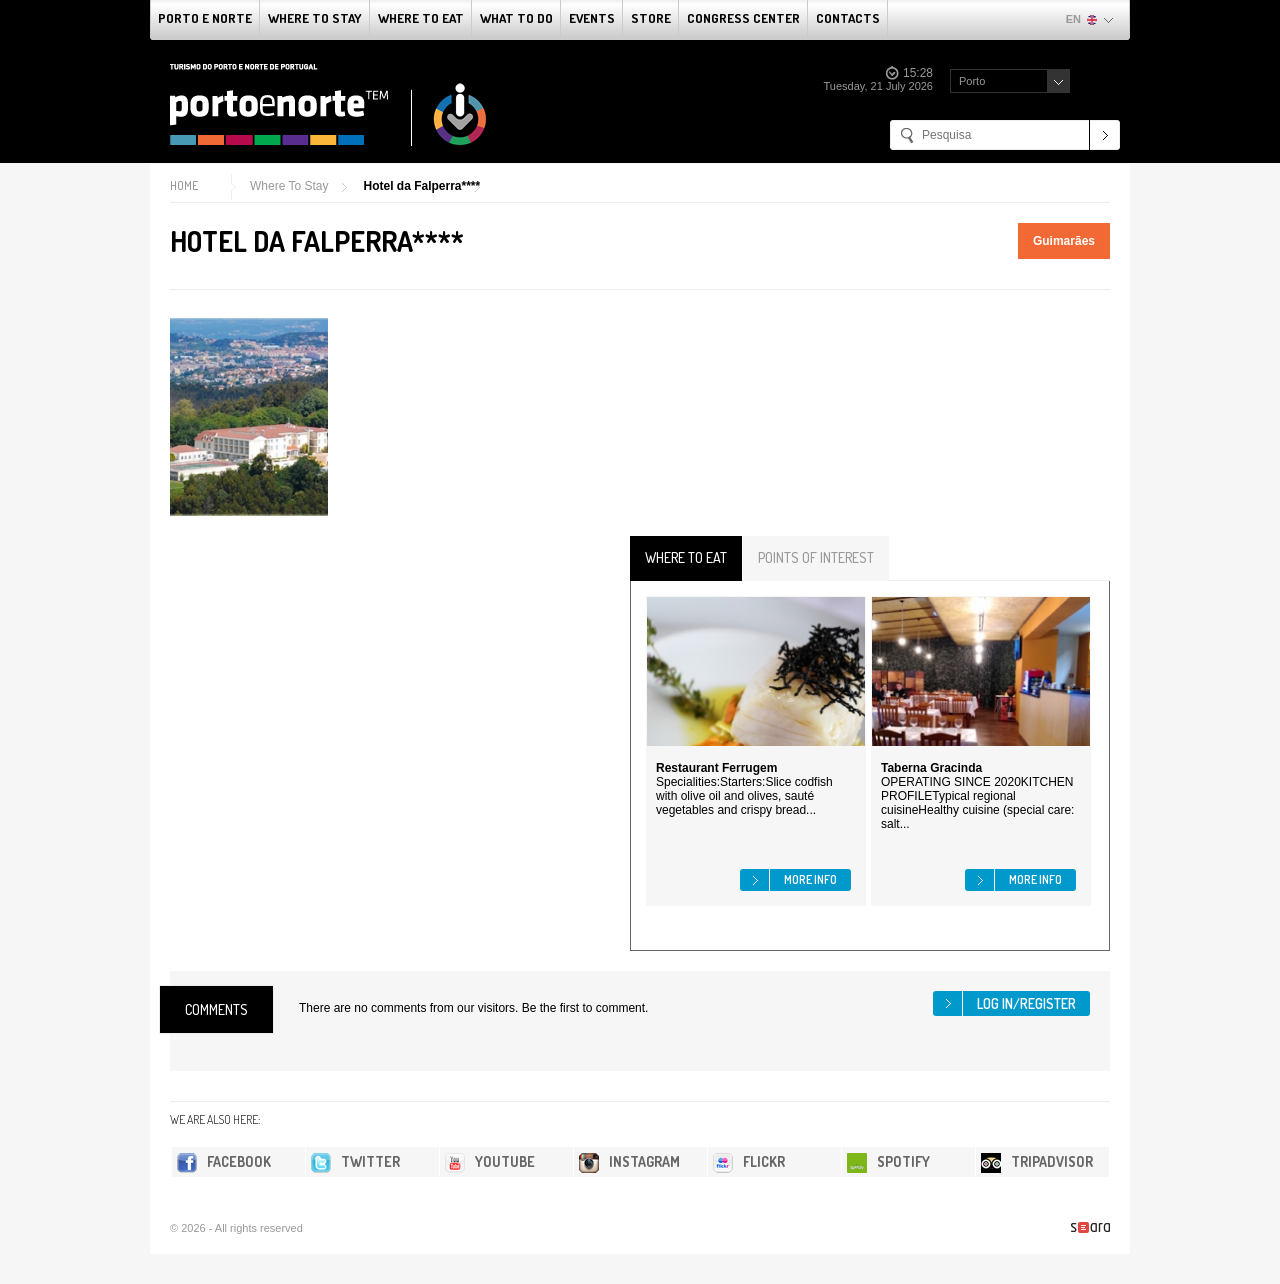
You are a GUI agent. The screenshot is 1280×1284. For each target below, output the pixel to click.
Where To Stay (315, 18)
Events (592, 18)
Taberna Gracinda (931, 768)
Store (651, 18)
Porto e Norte (205, 18)
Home (184, 185)
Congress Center (743, 18)
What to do (516, 18)
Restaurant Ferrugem (716, 768)
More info (810, 879)
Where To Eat (421, 18)
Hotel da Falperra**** (421, 186)
